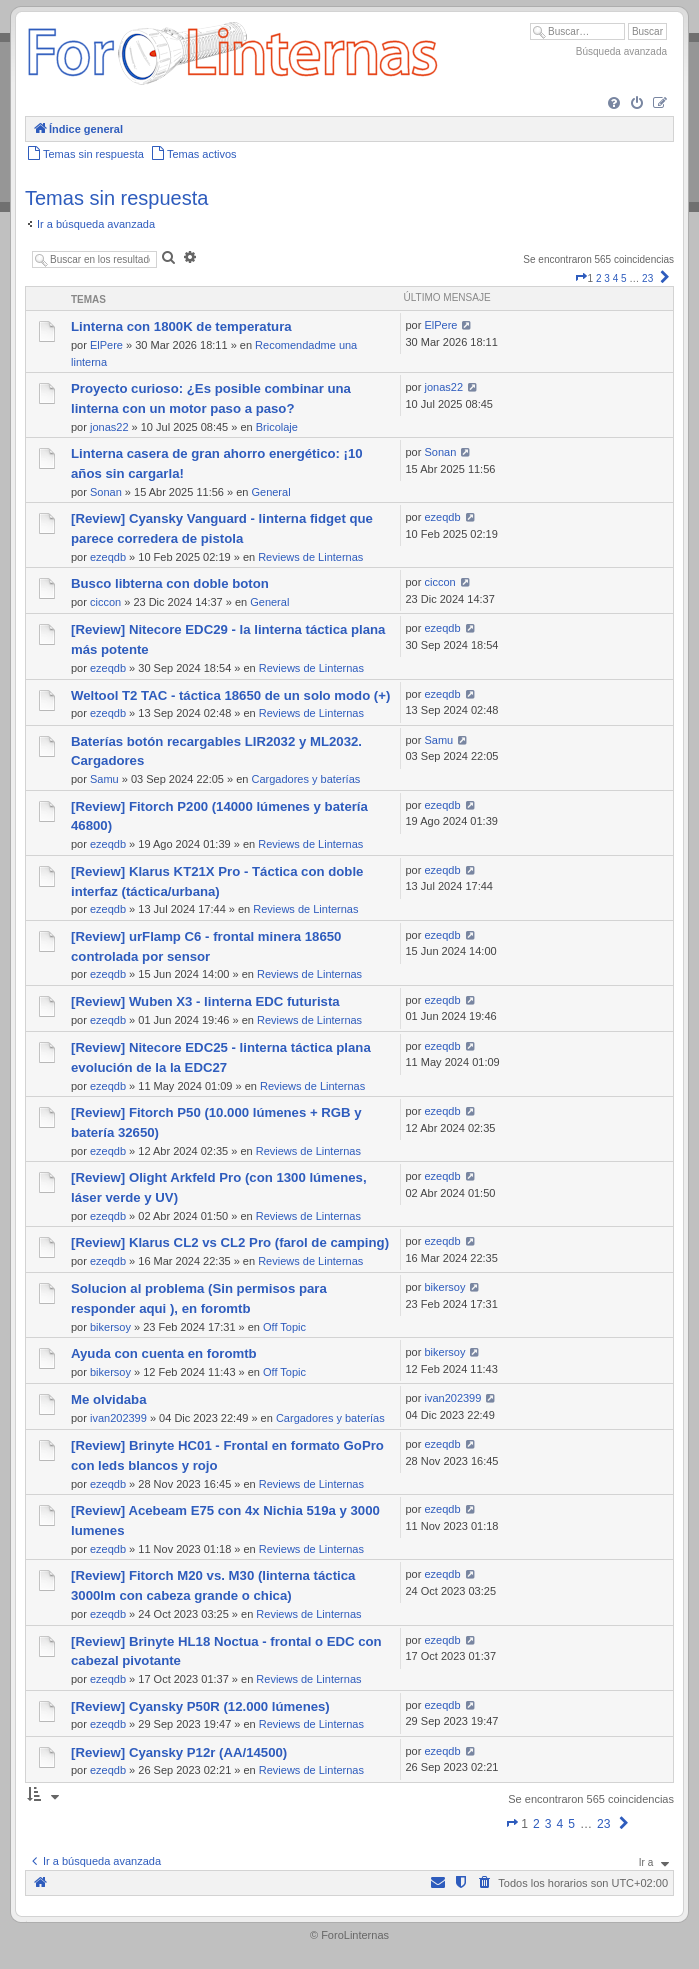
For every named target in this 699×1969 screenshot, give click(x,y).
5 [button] (624, 278)
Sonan (106, 492)
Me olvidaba (108, 1399)
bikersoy (110, 1327)
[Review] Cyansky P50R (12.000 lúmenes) (200, 1706)
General (270, 492)
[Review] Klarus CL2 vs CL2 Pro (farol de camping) (230, 1242)
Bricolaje (277, 427)
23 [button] (647, 278)
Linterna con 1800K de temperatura (181, 326)
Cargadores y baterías (305, 779)
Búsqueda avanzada (621, 51)
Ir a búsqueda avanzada (96, 224)
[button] (581, 278)
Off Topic (284, 1327)
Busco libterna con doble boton (170, 583)
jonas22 (109, 427)
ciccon (105, 602)
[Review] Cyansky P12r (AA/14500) (179, 1752)
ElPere (106, 345)
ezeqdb (108, 557)
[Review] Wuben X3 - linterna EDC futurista (205, 1001)
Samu (104, 779)
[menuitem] (614, 104)
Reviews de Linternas (310, 557)
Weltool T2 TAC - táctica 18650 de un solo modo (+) (230, 695)
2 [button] (599, 278)
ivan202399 (118, 1418)
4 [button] (616, 278)
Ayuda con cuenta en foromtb (164, 1353)
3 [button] (607, 278)
